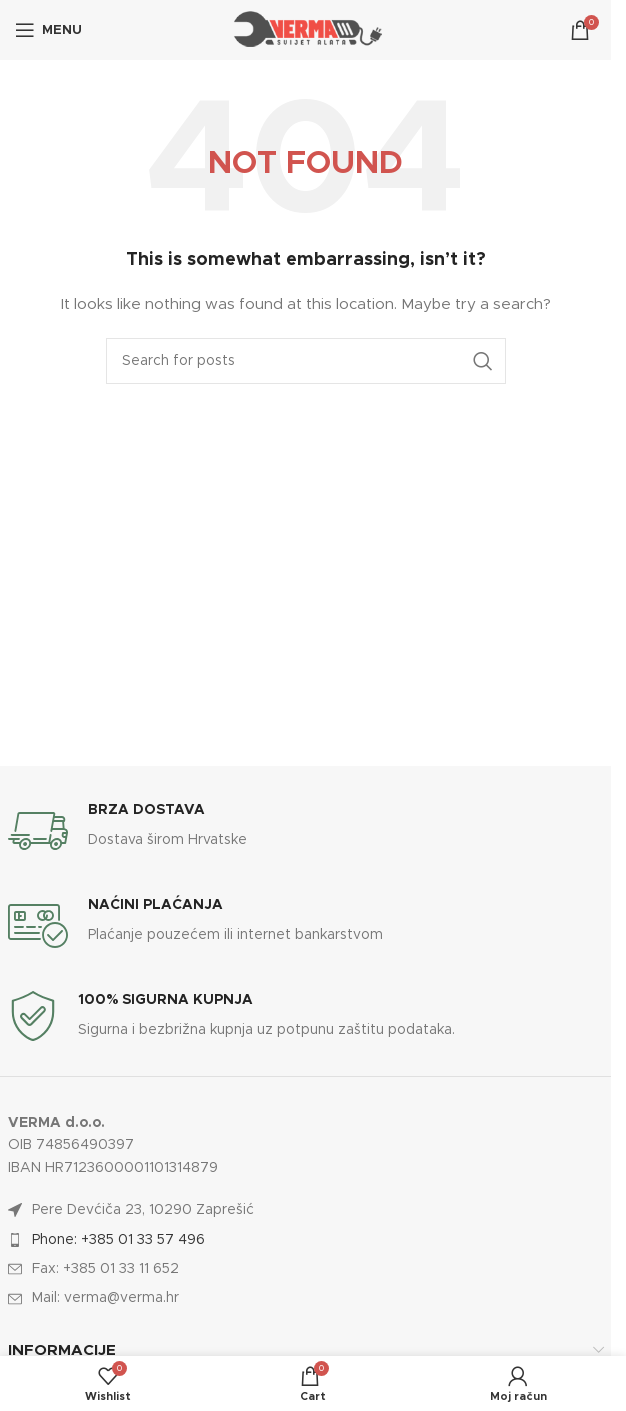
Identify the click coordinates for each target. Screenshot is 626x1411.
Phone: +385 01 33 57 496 (118, 1240)
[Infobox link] (306, 831)
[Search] (306, 361)
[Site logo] (306, 30)
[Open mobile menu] (48, 30)
